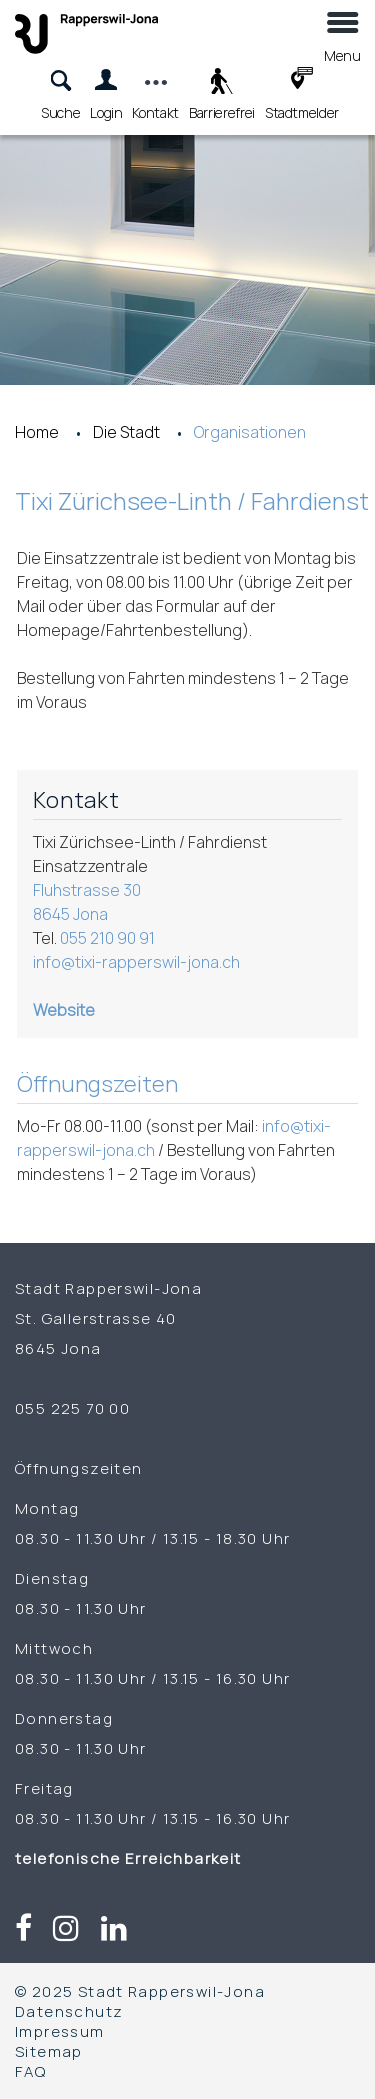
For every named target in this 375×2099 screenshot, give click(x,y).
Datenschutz (69, 2011)
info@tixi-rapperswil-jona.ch (136, 962)
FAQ (30, 2071)
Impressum (60, 2031)
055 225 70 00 (72, 1408)
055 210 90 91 (107, 938)
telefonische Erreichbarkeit (130, 1858)
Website (64, 1010)
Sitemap (49, 2051)
